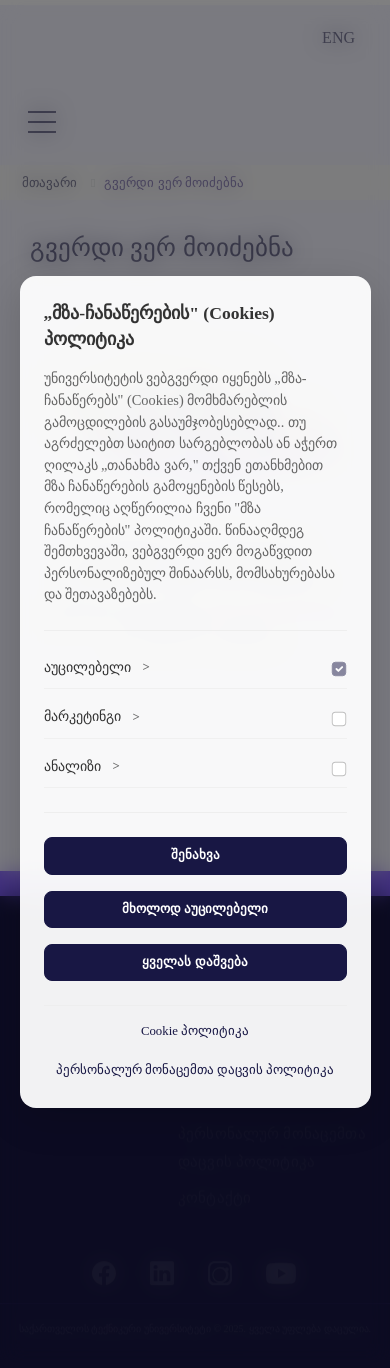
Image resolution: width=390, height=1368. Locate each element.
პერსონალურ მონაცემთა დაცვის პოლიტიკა (195, 1070)
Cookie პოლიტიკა (195, 1031)
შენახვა (195, 855)
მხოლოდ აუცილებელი (195, 909)
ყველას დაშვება (194, 962)
